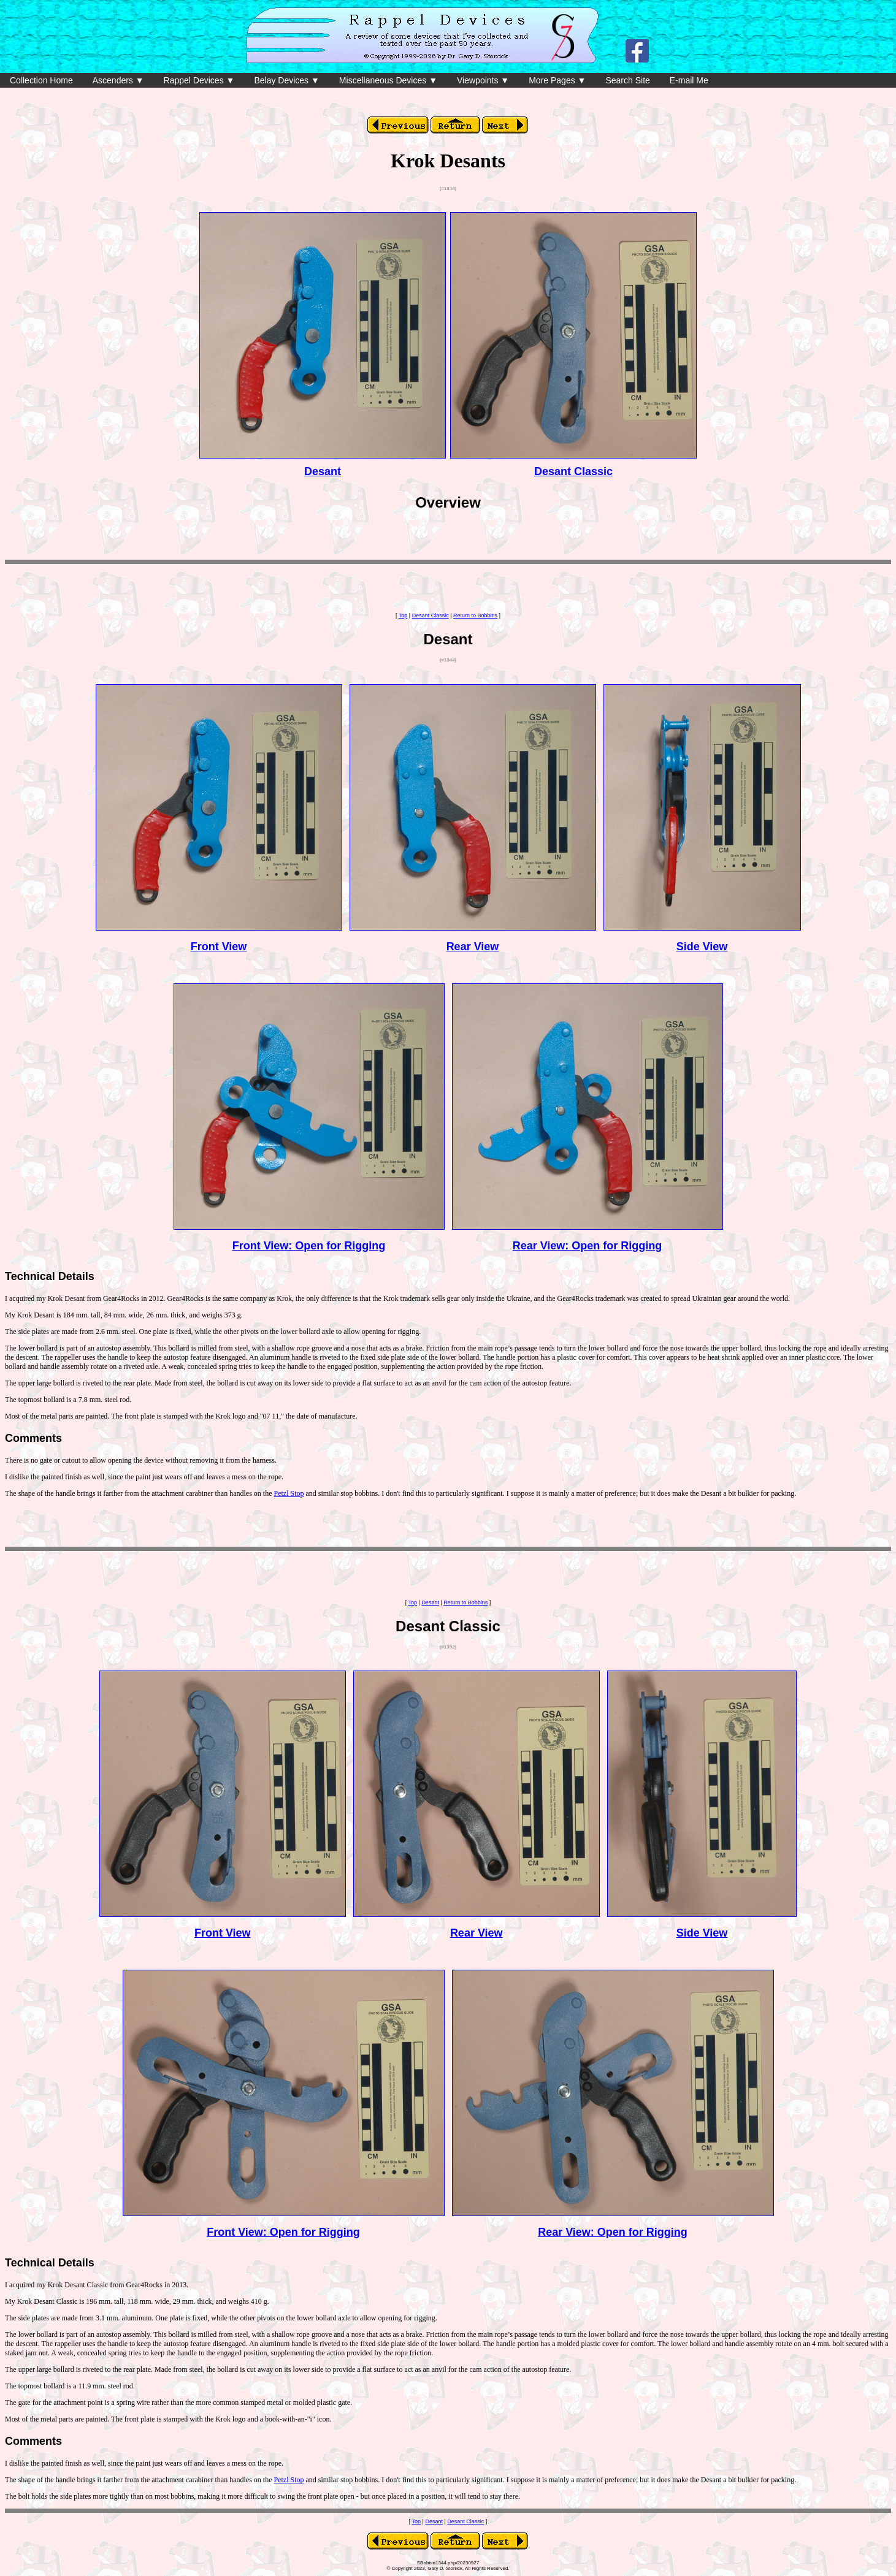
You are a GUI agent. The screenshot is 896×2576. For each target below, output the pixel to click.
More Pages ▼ (557, 80)
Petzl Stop (289, 1493)
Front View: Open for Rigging (309, 1246)
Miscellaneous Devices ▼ (388, 80)
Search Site (627, 80)
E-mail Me (689, 80)
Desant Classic (573, 471)
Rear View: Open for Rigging (587, 1246)
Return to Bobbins (475, 615)
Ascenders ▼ (118, 80)
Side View (702, 946)
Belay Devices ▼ (286, 80)
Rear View (472, 946)
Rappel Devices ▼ (199, 80)
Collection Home (41, 80)
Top (403, 615)
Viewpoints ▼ (483, 80)
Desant (322, 471)
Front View (219, 946)
